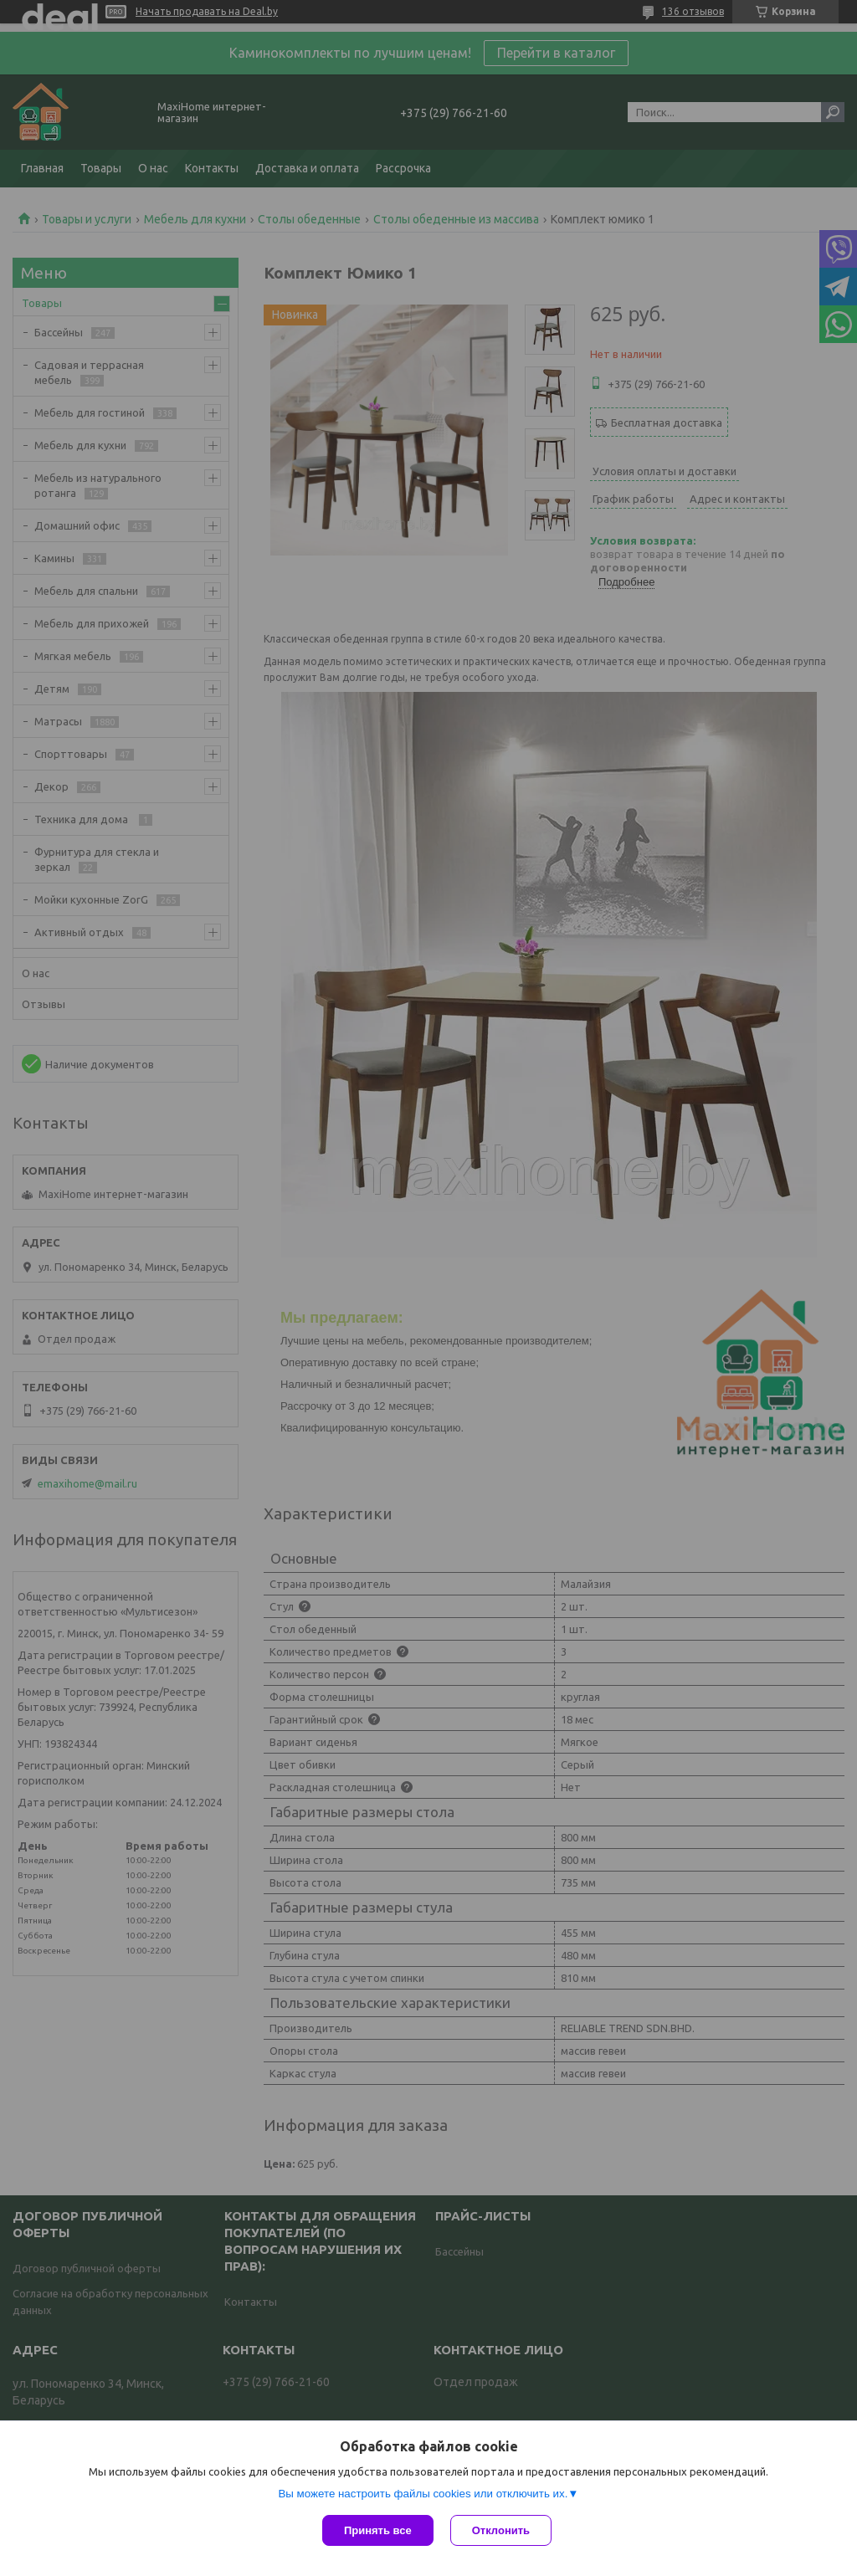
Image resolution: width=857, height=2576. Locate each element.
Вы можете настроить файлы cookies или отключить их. (422, 2493)
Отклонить (501, 2530)
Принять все (378, 2530)
